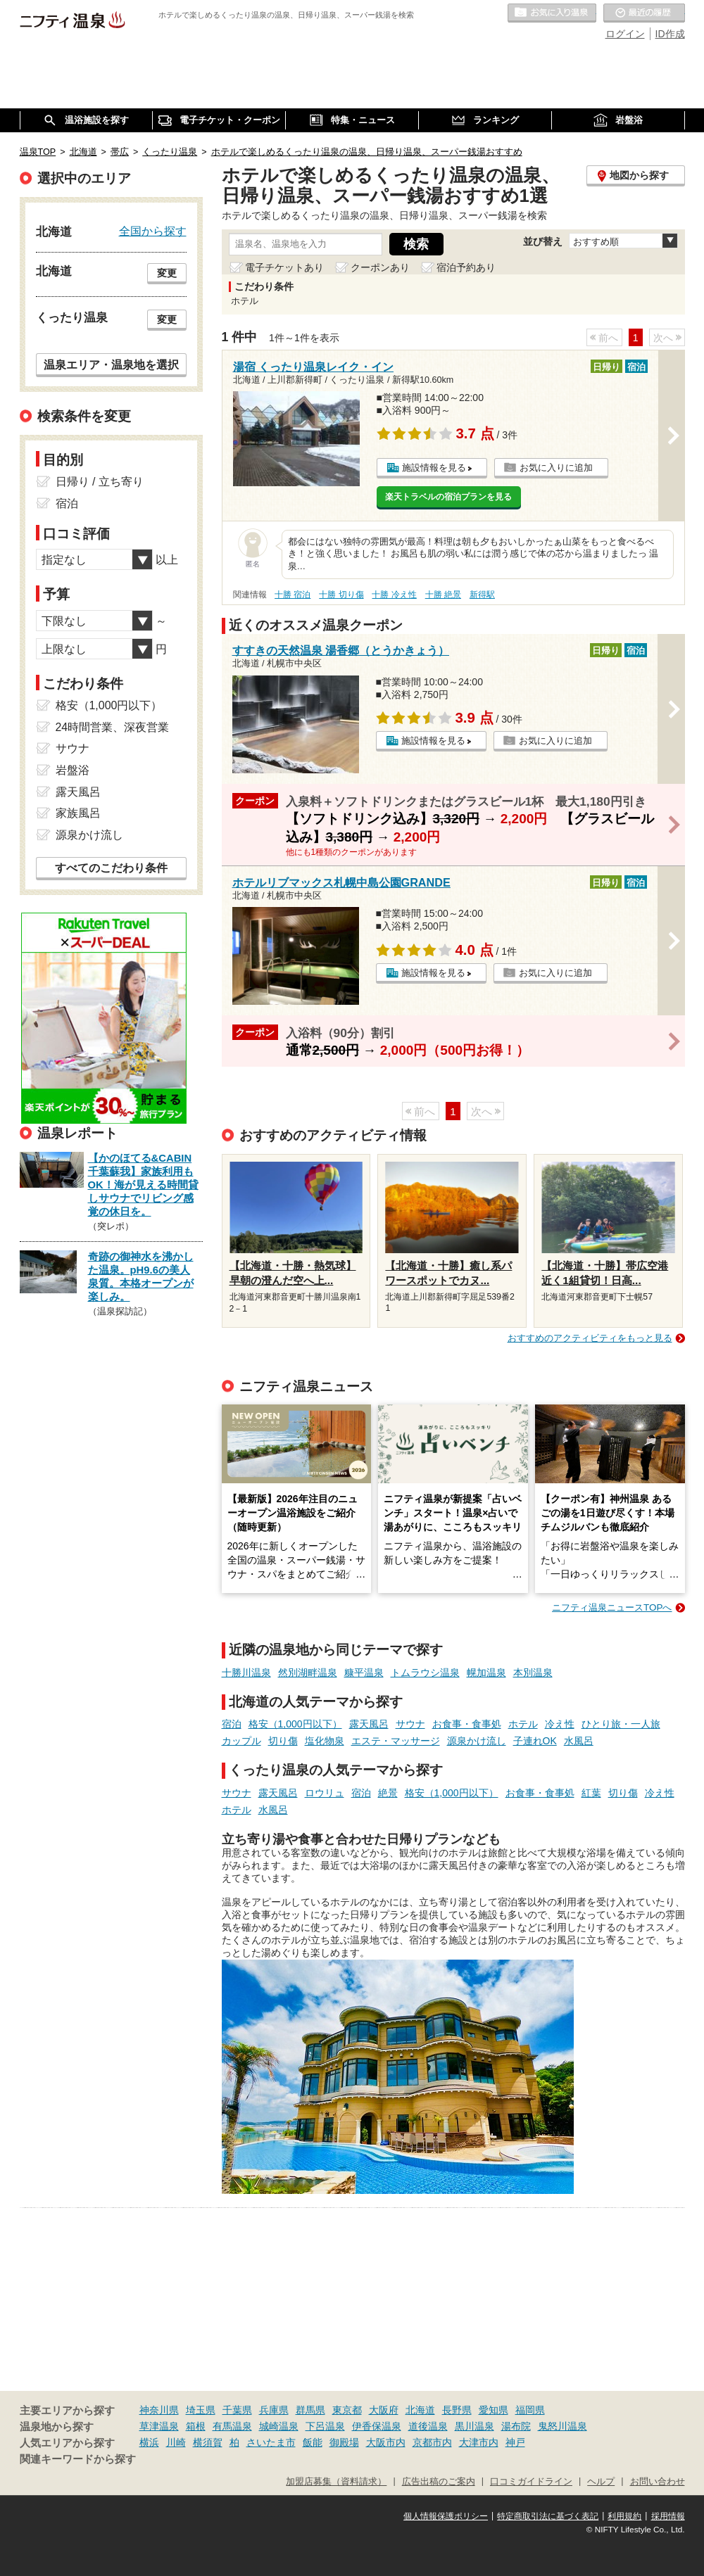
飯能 (312, 2442)
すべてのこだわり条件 (111, 868)
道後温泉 (428, 2426)
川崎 (176, 2442)
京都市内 (432, 2442)
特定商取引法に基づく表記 (547, 2516)
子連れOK (535, 1740)
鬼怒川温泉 (562, 2426)
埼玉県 (200, 2410)
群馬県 (310, 2410)
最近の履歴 (644, 13)
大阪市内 (386, 2442)
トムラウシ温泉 (425, 1672)
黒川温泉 (474, 2426)
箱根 (196, 2426)
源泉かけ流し (476, 1740)
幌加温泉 (486, 1672)
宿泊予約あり (466, 267)
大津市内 (478, 2442)
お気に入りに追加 (556, 467)
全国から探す (153, 230)
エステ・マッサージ (395, 1740)
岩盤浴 (72, 770)
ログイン (625, 33)
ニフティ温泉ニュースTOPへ (612, 1607)
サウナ (410, 1724)
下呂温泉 (325, 2426)
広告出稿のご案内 (438, 2482)
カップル (241, 1740)
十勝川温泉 (246, 1672)
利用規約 (624, 2516)
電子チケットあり (284, 267)
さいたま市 (271, 2442)
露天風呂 (369, 1724)
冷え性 (559, 1724)
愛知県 (493, 2410)
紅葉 (591, 1792)
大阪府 (383, 2410)
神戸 (515, 2442)
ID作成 (670, 33)
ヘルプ (601, 2482)
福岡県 (530, 2410)
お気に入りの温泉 (552, 13)
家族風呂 (78, 813)
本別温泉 (533, 1672)
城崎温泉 (278, 2426)
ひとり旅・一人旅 (621, 1724)
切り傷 (283, 1740)
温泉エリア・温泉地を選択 (111, 364)
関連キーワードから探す (78, 2459)
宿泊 (231, 1724)
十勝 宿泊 (292, 594)
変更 (167, 273)
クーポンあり (380, 267)
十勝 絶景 (443, 594)
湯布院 (516, 2426)
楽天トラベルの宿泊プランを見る (448, 497)
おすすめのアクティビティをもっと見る (590, 1338)
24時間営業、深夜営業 (113, 727)
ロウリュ (324, 1792)
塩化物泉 (324, 1740)
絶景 (388, 1792)
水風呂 (578, 1740)
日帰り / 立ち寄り (100, 482)
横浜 (149, 2442)
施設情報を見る (434, 467)
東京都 (347, 2410)
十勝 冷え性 (394, 594)
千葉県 (237, 2410)
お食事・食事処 (466, 1724)
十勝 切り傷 (341, 594)
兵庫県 (274, 2410)
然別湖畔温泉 (307, 1672)
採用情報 (668, 2516)
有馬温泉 (232, 2426)
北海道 (420, 2410)
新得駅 (482, 594)
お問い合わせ (657, 2482)
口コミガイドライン (531, 2482)
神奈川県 (159, 2410)
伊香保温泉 (376, 2426)
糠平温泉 (364, 1672)
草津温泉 (159, 2426)
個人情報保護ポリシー (445, 2516)
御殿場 (344, 2442)
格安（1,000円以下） (295, 1724)
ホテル (523, 1724)
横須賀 (207, 2442)
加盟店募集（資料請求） (336, 2482)
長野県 (457, 2410)
